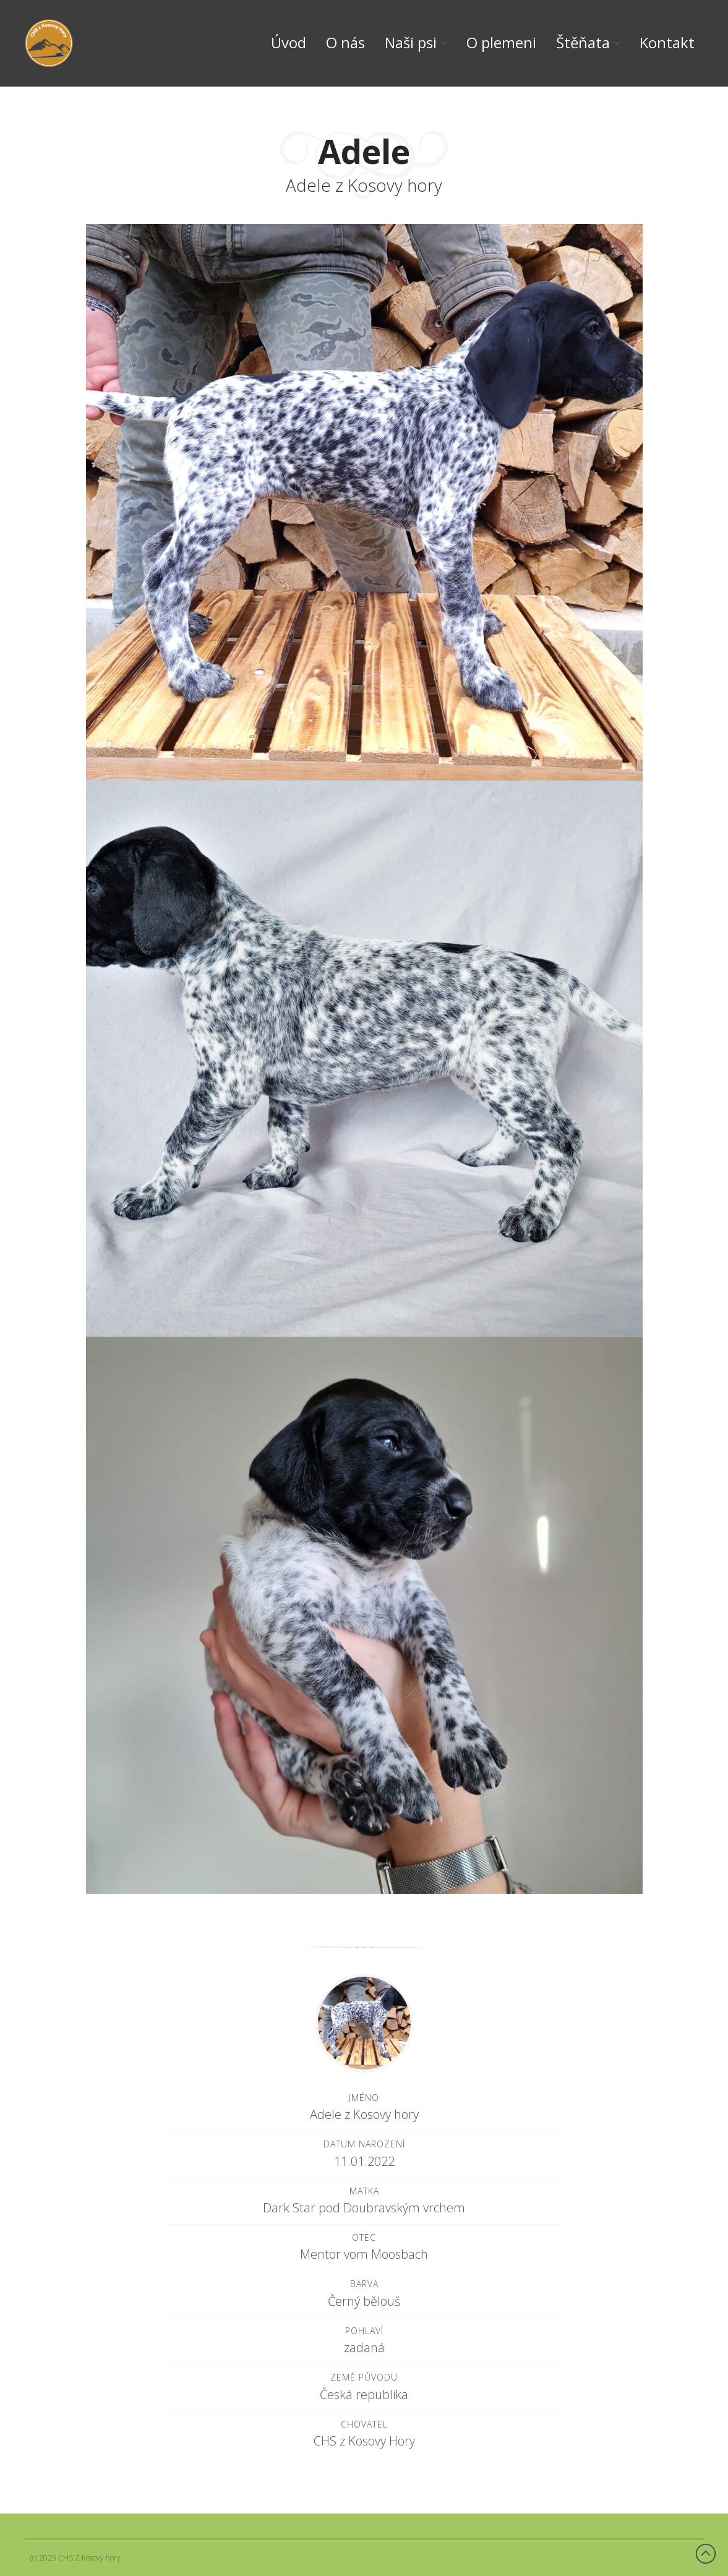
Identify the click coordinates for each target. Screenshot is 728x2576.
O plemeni (501, 42)
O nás (345, 42)
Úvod (288, 42)
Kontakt (667, 42)
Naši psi (411, 43)
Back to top (706, 2554)
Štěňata (583, 43)
